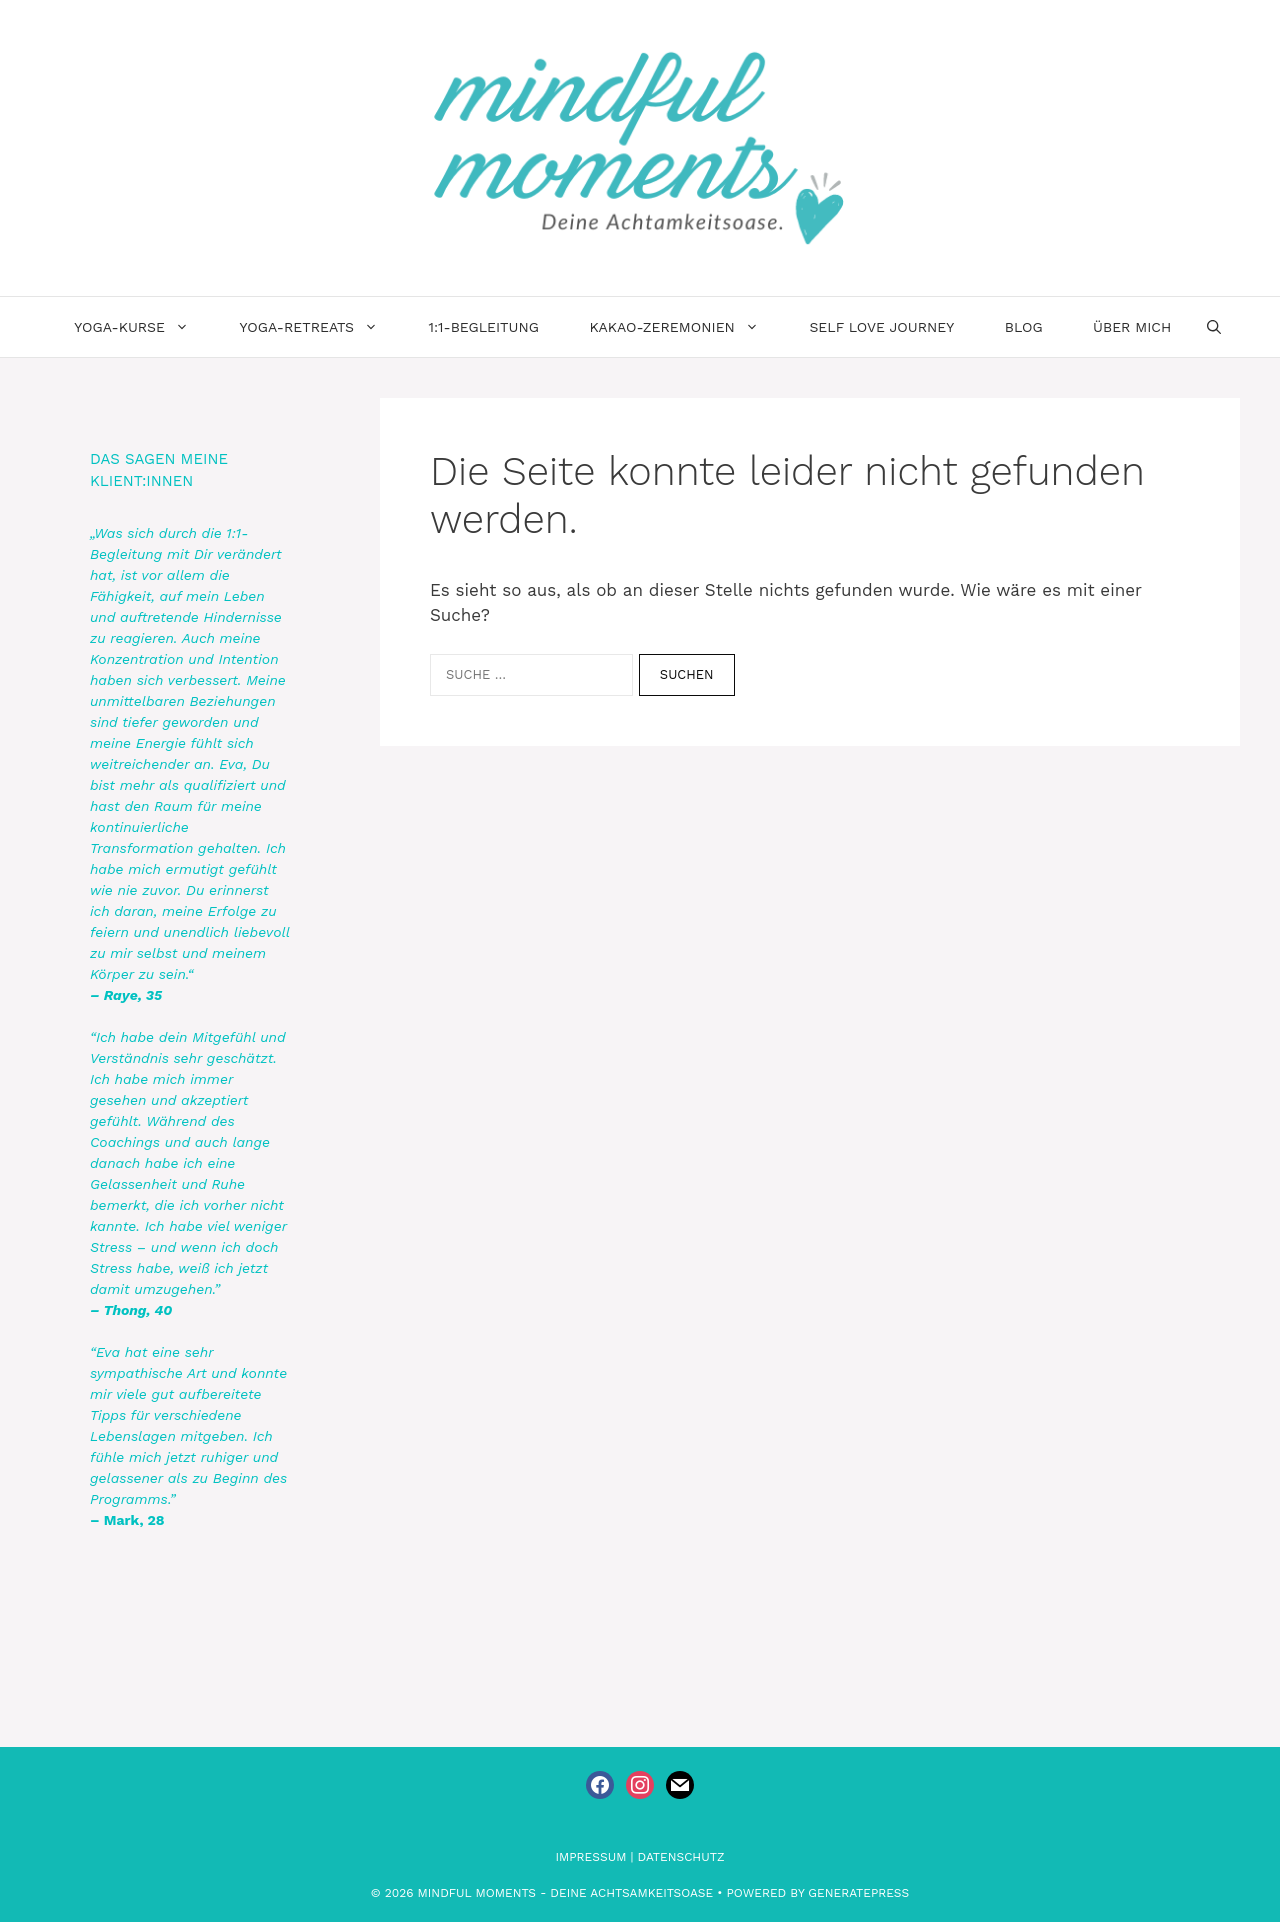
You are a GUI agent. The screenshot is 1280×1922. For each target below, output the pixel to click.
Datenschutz (681, 1857)
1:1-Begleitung (483, 327)
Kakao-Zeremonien (686, 327)
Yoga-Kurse (144, 327)
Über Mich (1132, 327)
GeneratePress (858, 1893)
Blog (1024, 327)
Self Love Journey (881, 327)
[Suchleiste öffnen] (1214, 327)
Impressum (591, 1857)
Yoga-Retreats (321, 327)
